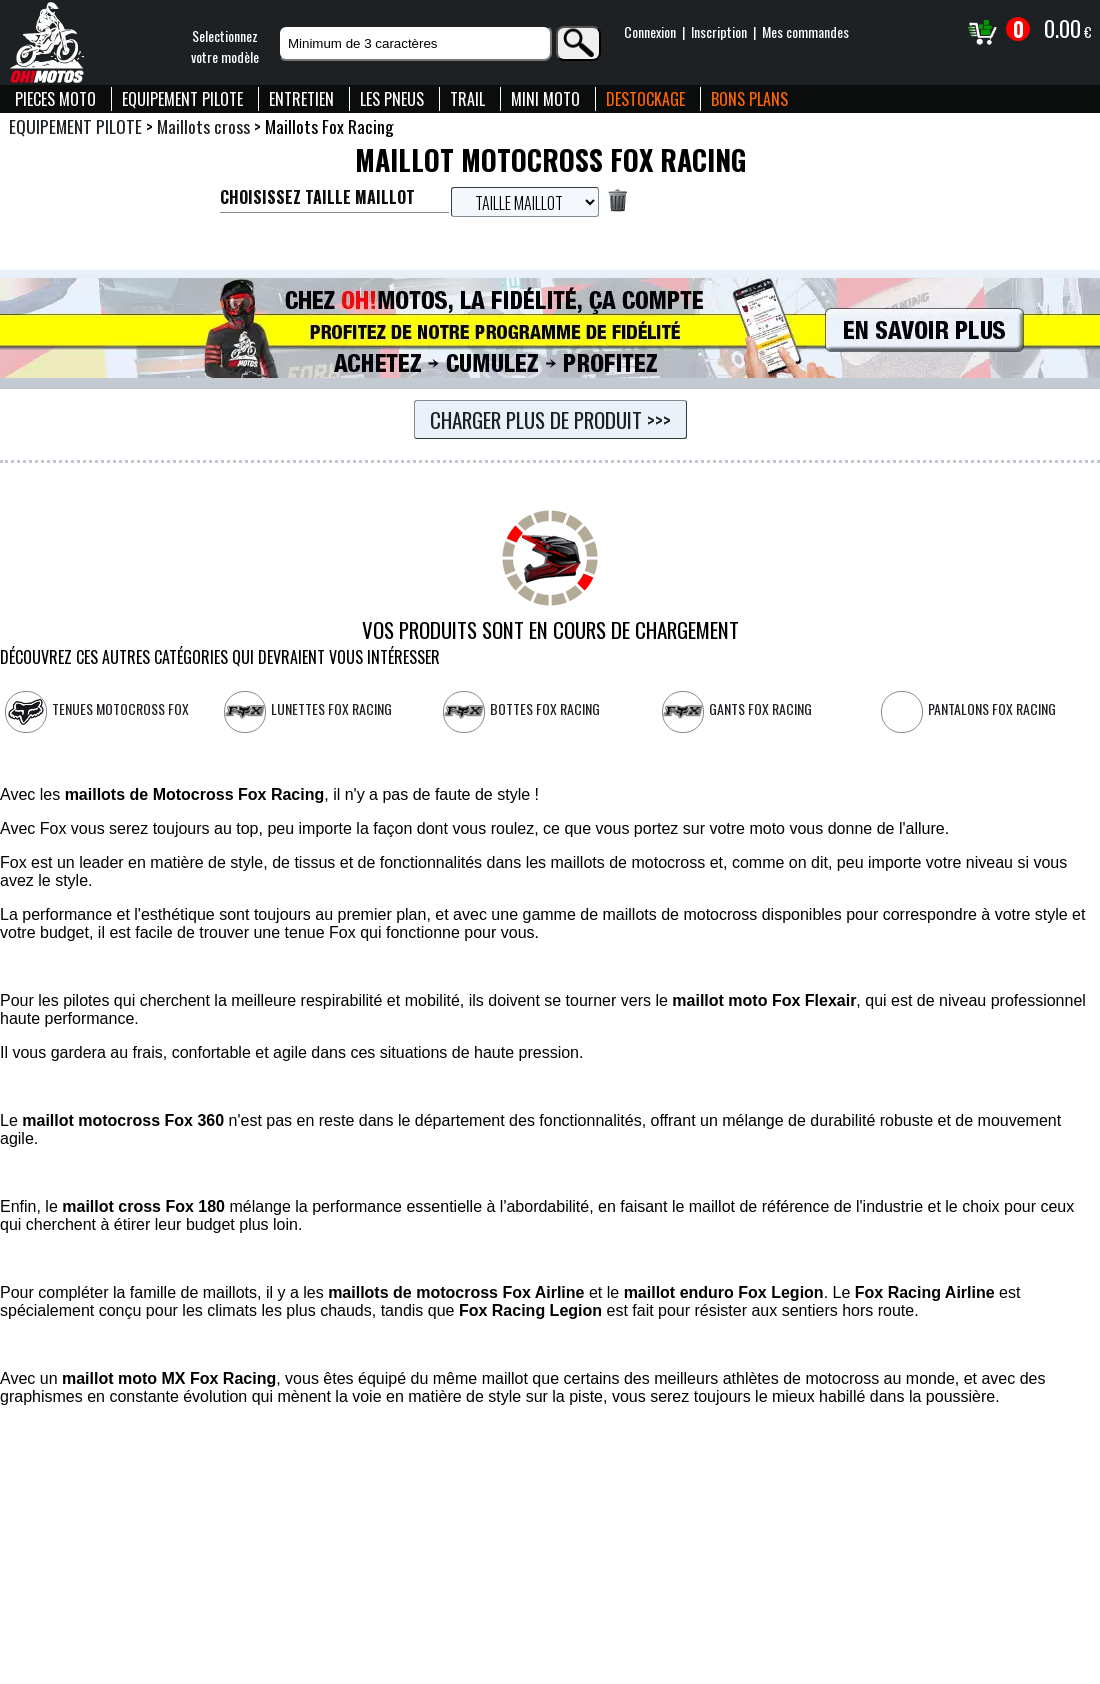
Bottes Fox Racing (545, 708)
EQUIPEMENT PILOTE (182, 99)
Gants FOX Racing (760, 708)
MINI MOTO (545, 99)
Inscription (719, 31)
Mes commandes (805, 31)
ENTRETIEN (301, 99)
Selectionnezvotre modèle (225, 46)
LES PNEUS (392, 99)
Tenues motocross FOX (120, 708)
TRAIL (467, 99)
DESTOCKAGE (645, 99)
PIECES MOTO (55, 99)
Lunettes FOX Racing (331, 708)
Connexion (650, 31)
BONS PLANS (749, 99)
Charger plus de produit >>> (550, 419)
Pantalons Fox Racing (992, 708)
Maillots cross (203, 126)
